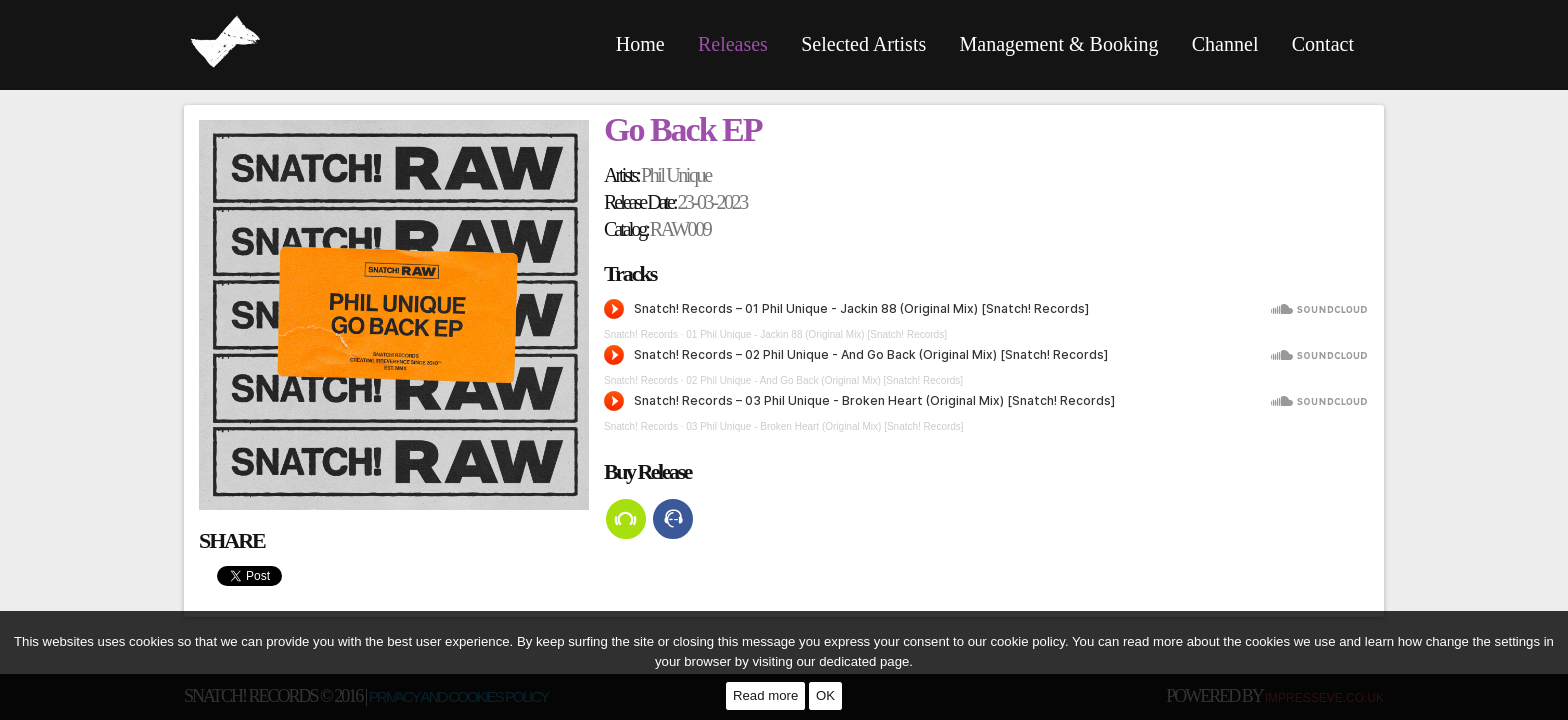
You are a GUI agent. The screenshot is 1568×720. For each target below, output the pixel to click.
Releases (733, 44)
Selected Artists (863, 44)
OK (825, 695)
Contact (1323, 44)
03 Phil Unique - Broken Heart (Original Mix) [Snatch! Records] (824, 426)
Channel (1225, 44)
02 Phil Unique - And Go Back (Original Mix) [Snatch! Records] (824, 380)
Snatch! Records (641, 334)
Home (640, 44)
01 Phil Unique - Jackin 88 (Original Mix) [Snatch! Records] (816, 334)
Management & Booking (1059, 44)
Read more (765, 695)
